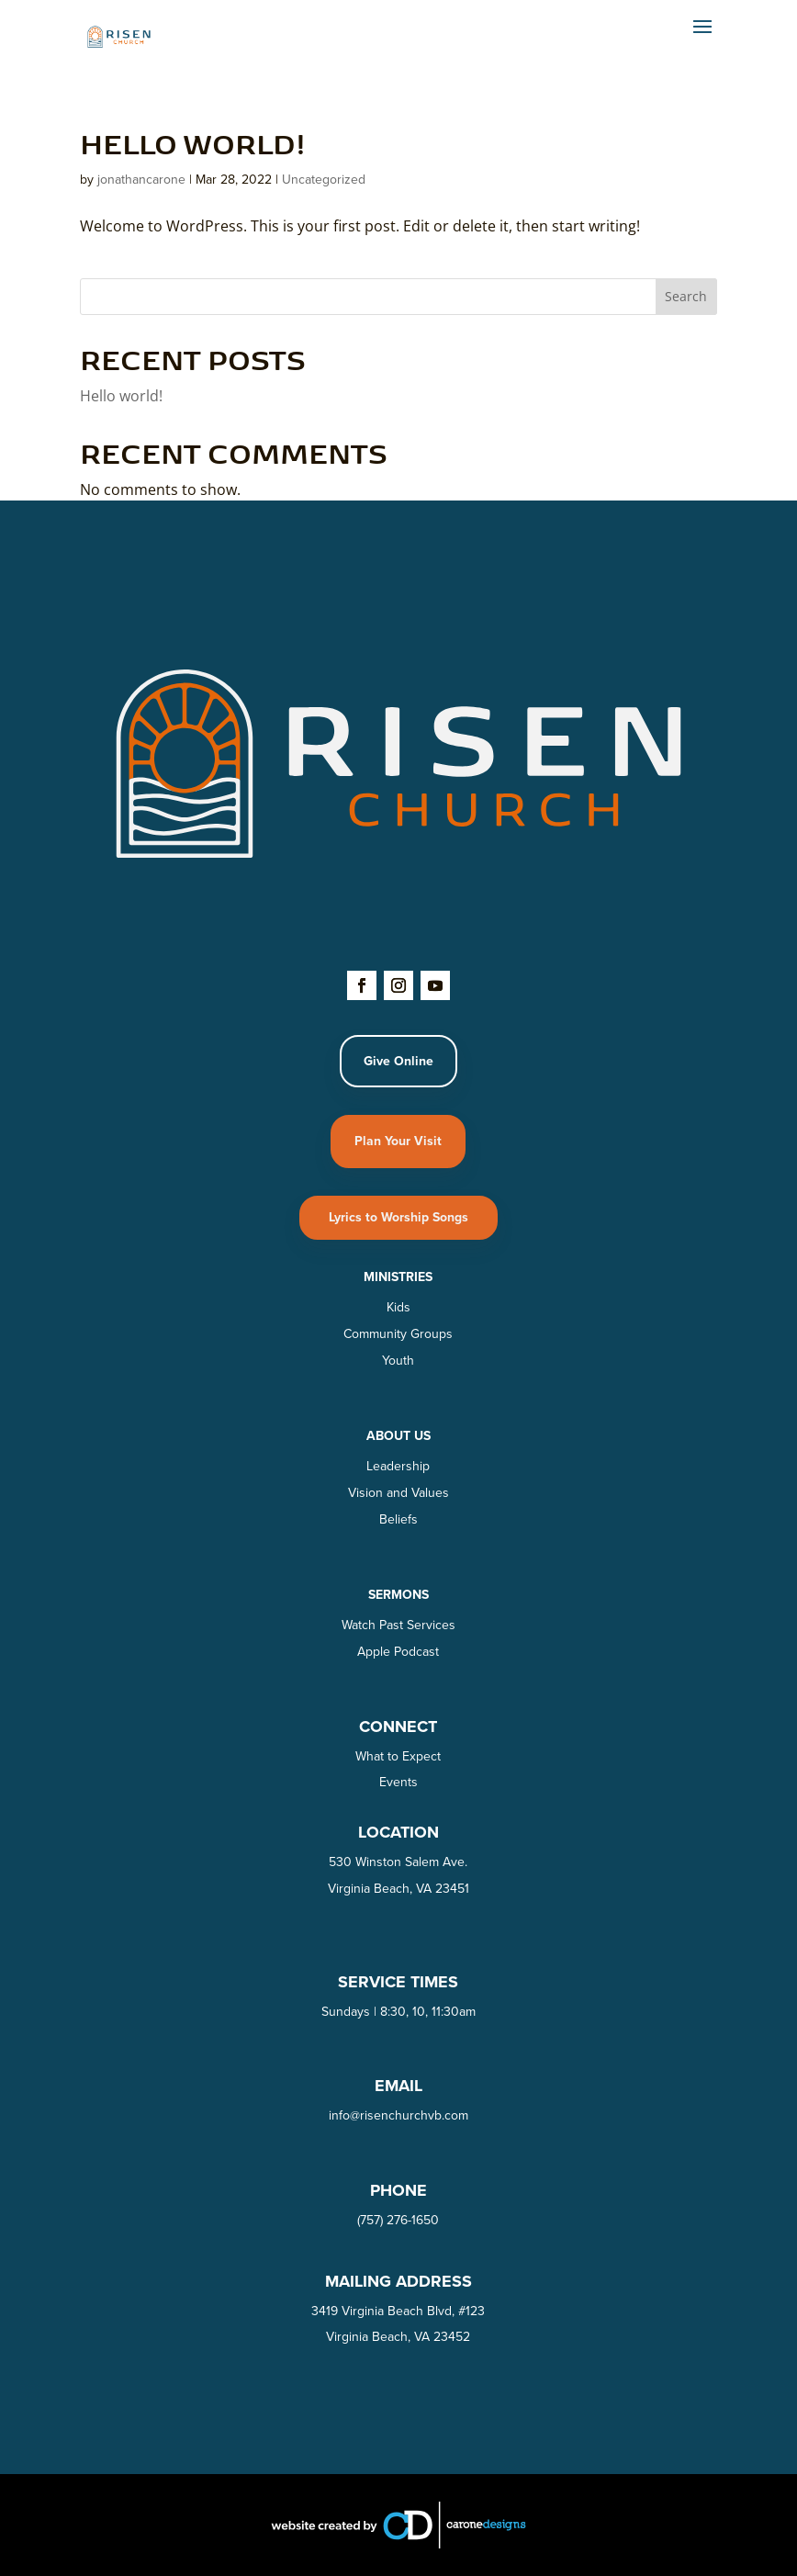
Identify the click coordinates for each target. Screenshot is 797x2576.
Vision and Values (398, 1492)
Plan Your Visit (398, 1141)
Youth (398, 1360)
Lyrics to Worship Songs (398, 1217)
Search (686, 296)
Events (398, 1782)
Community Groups (398, 1334)
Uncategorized (323, 179)
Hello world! (193, 142)
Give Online (398, 1061)
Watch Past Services (398, 1625)
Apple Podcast (398, 1651)
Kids (398, 1307)
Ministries (398, 1277)
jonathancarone (141, 179)
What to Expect (398, 1756)
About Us (398, 1435)
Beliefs (398, 1519)
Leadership (398, 1466)
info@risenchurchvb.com (398, 2115)
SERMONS (398, 1594)
